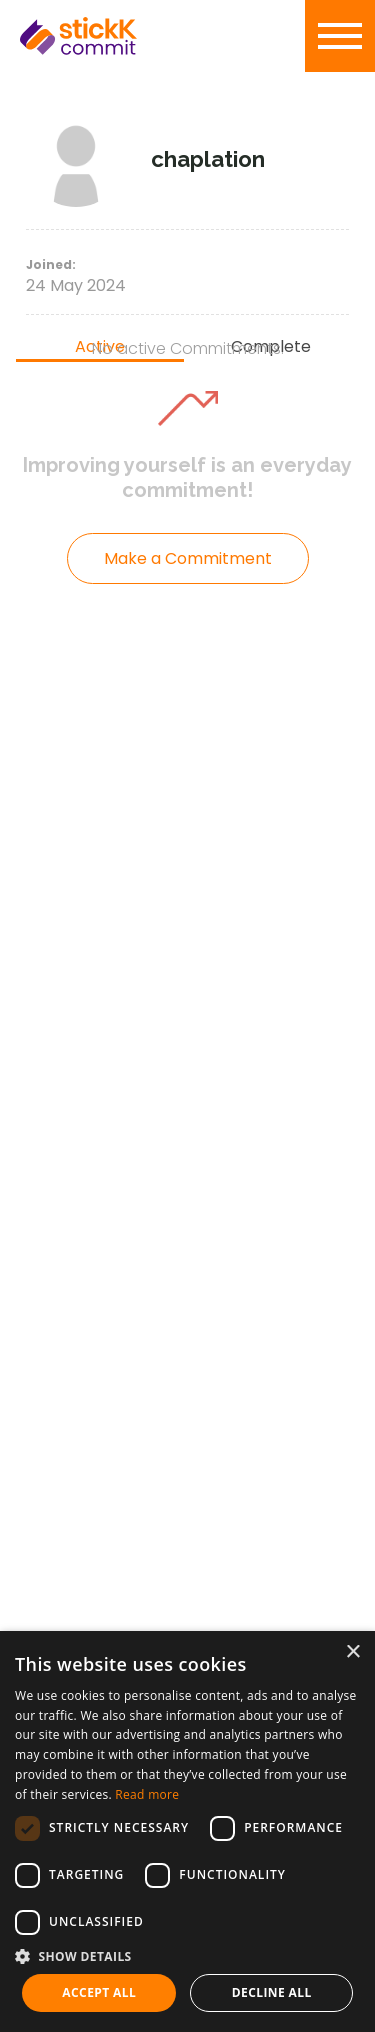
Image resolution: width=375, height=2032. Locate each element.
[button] (187, 1956)
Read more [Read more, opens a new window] (147, 1794)
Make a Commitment (188, 558)
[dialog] (187, 1831)
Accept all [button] (99, 1992)
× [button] (352, 1652)
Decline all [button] (272, 1992)
